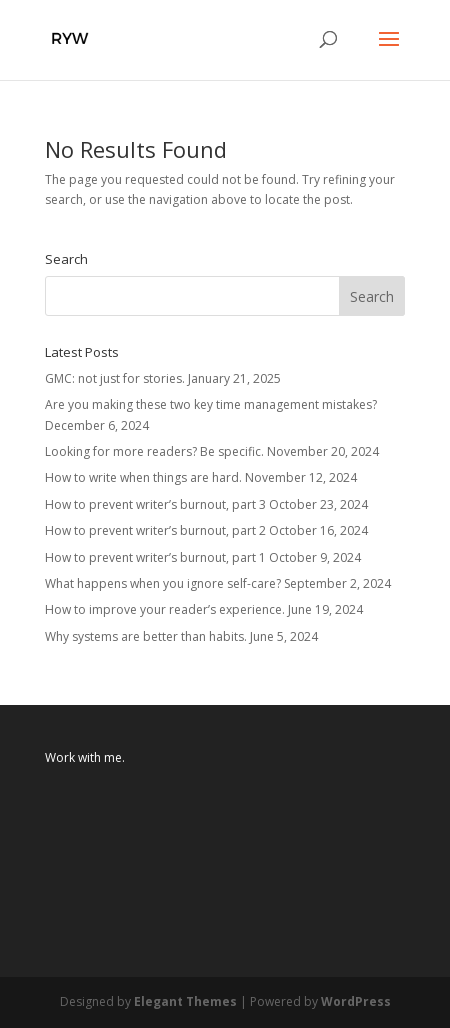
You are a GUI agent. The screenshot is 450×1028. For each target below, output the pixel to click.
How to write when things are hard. (143, 477)
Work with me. (85, 757)
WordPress (356, 1001)
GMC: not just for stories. (115, 378)
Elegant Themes (185, 1001)
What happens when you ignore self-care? (163, 583)
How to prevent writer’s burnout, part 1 (155, 557)
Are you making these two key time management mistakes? (211, 404)
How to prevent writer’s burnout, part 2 (155, 530)
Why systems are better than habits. (146, 636)
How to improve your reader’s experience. (165, 609)
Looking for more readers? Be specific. (154, 451)
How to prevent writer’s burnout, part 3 (155, 504)
